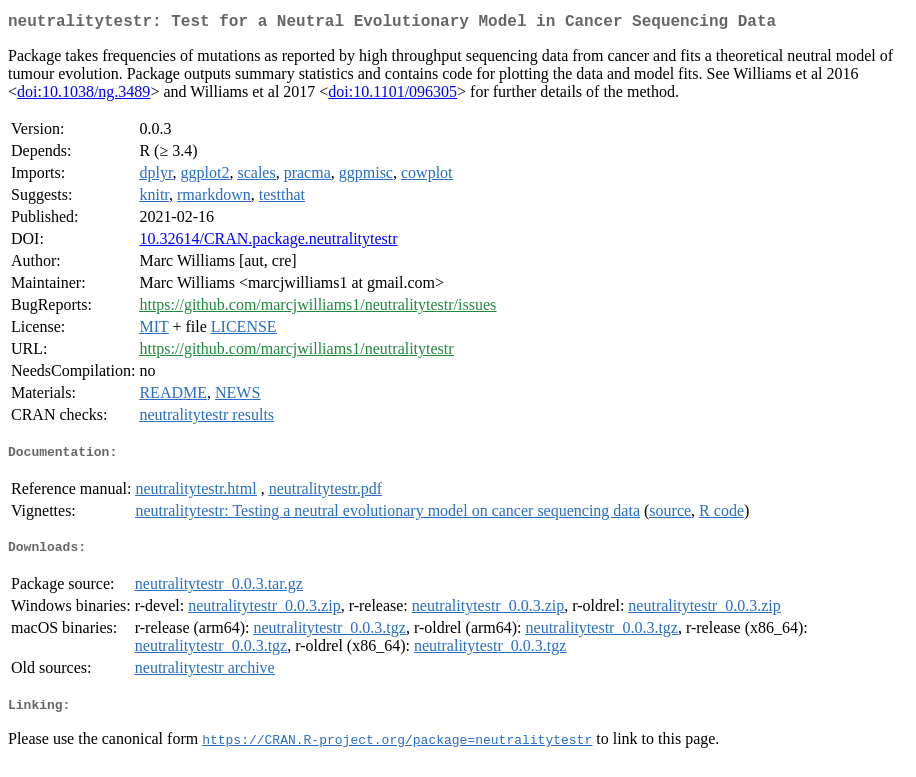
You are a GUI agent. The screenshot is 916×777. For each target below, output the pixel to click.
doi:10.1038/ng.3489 (83, 95)
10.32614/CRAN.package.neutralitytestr (268, 242)
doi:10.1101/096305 (392, 95)
